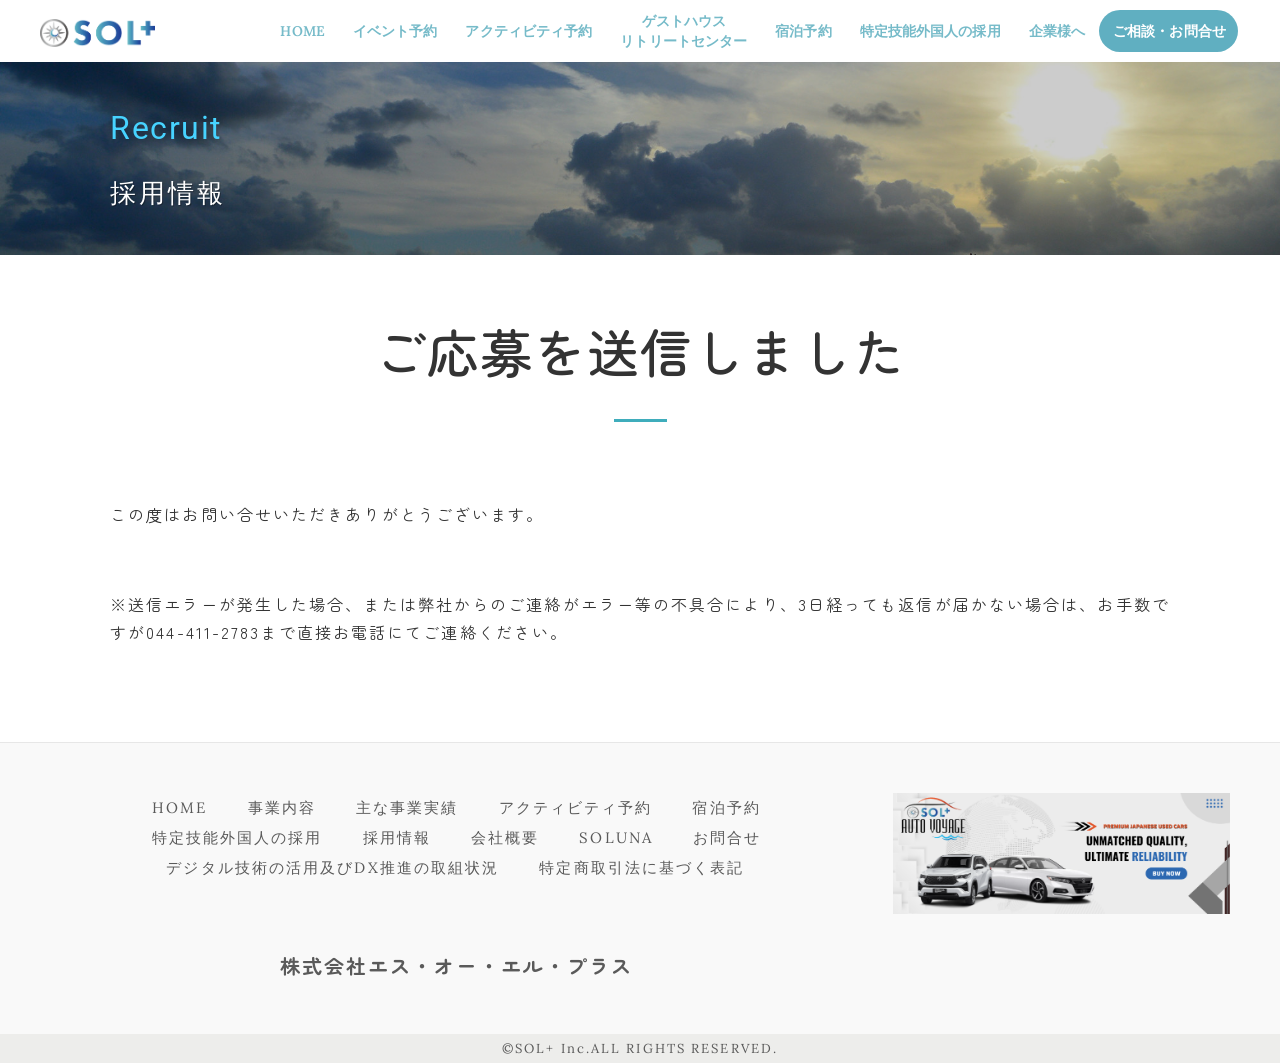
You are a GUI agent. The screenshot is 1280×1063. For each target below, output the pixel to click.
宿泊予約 (803, 31)
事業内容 (282, 807)
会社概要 (505, 837)
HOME (302, 31)
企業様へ (1057, 31)
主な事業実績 (407, 807)
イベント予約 (395, 31)
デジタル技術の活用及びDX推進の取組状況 (332, 867)
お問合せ (727, 837)
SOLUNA (616, 837)
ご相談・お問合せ (1169, 31)
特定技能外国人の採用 (930, 31)
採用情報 (397, 837)
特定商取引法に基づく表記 (641, 867)
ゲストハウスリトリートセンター (683, 31)
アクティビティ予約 (528, 31)
